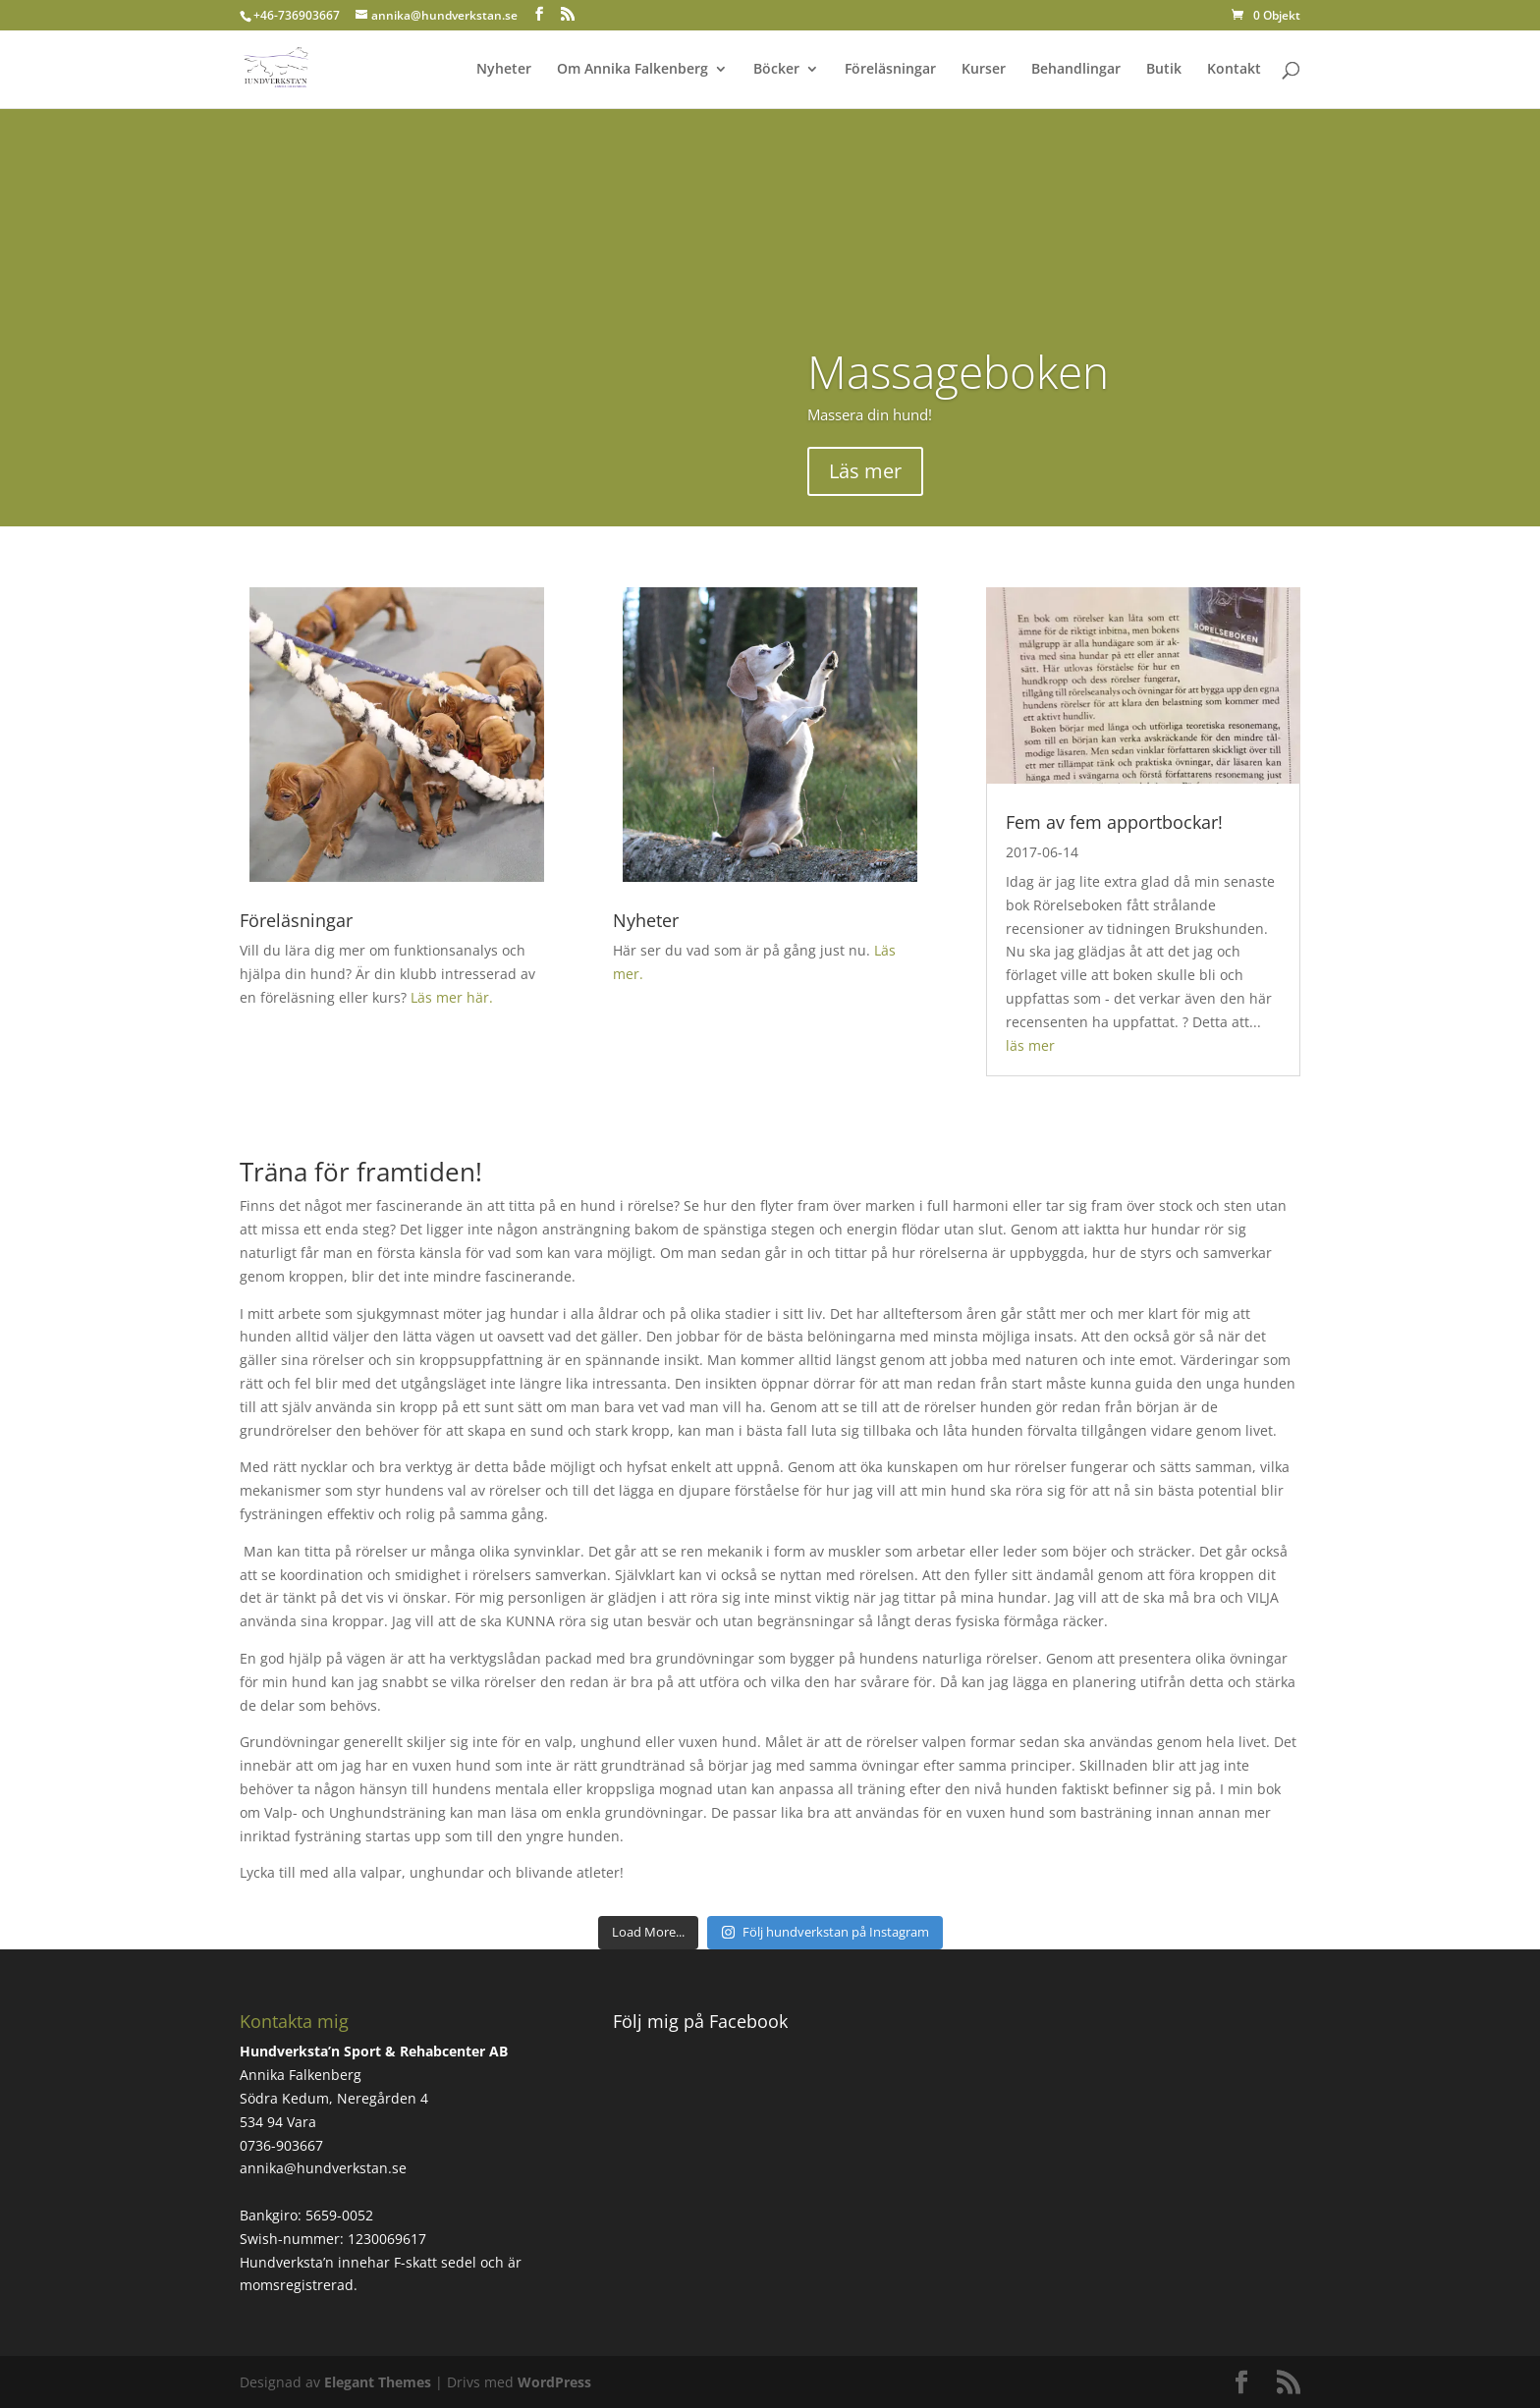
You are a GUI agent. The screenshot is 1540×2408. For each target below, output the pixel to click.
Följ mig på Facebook (700, 2021)
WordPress (554, 2382)
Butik (1164, 70)
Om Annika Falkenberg (632, 70)
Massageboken (958, 371)
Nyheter (503, 70)
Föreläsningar (890, 70)
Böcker (776, 70)
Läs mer (865, 471)
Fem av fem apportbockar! (1114, 822)
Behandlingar (1076, 70)
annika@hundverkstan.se (323, 2168)
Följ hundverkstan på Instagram (825, 1932)
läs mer (1030, 1045)
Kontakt (1234, 70)
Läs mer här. (452, 997)
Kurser (984, 70)
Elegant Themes (377, 2382)
